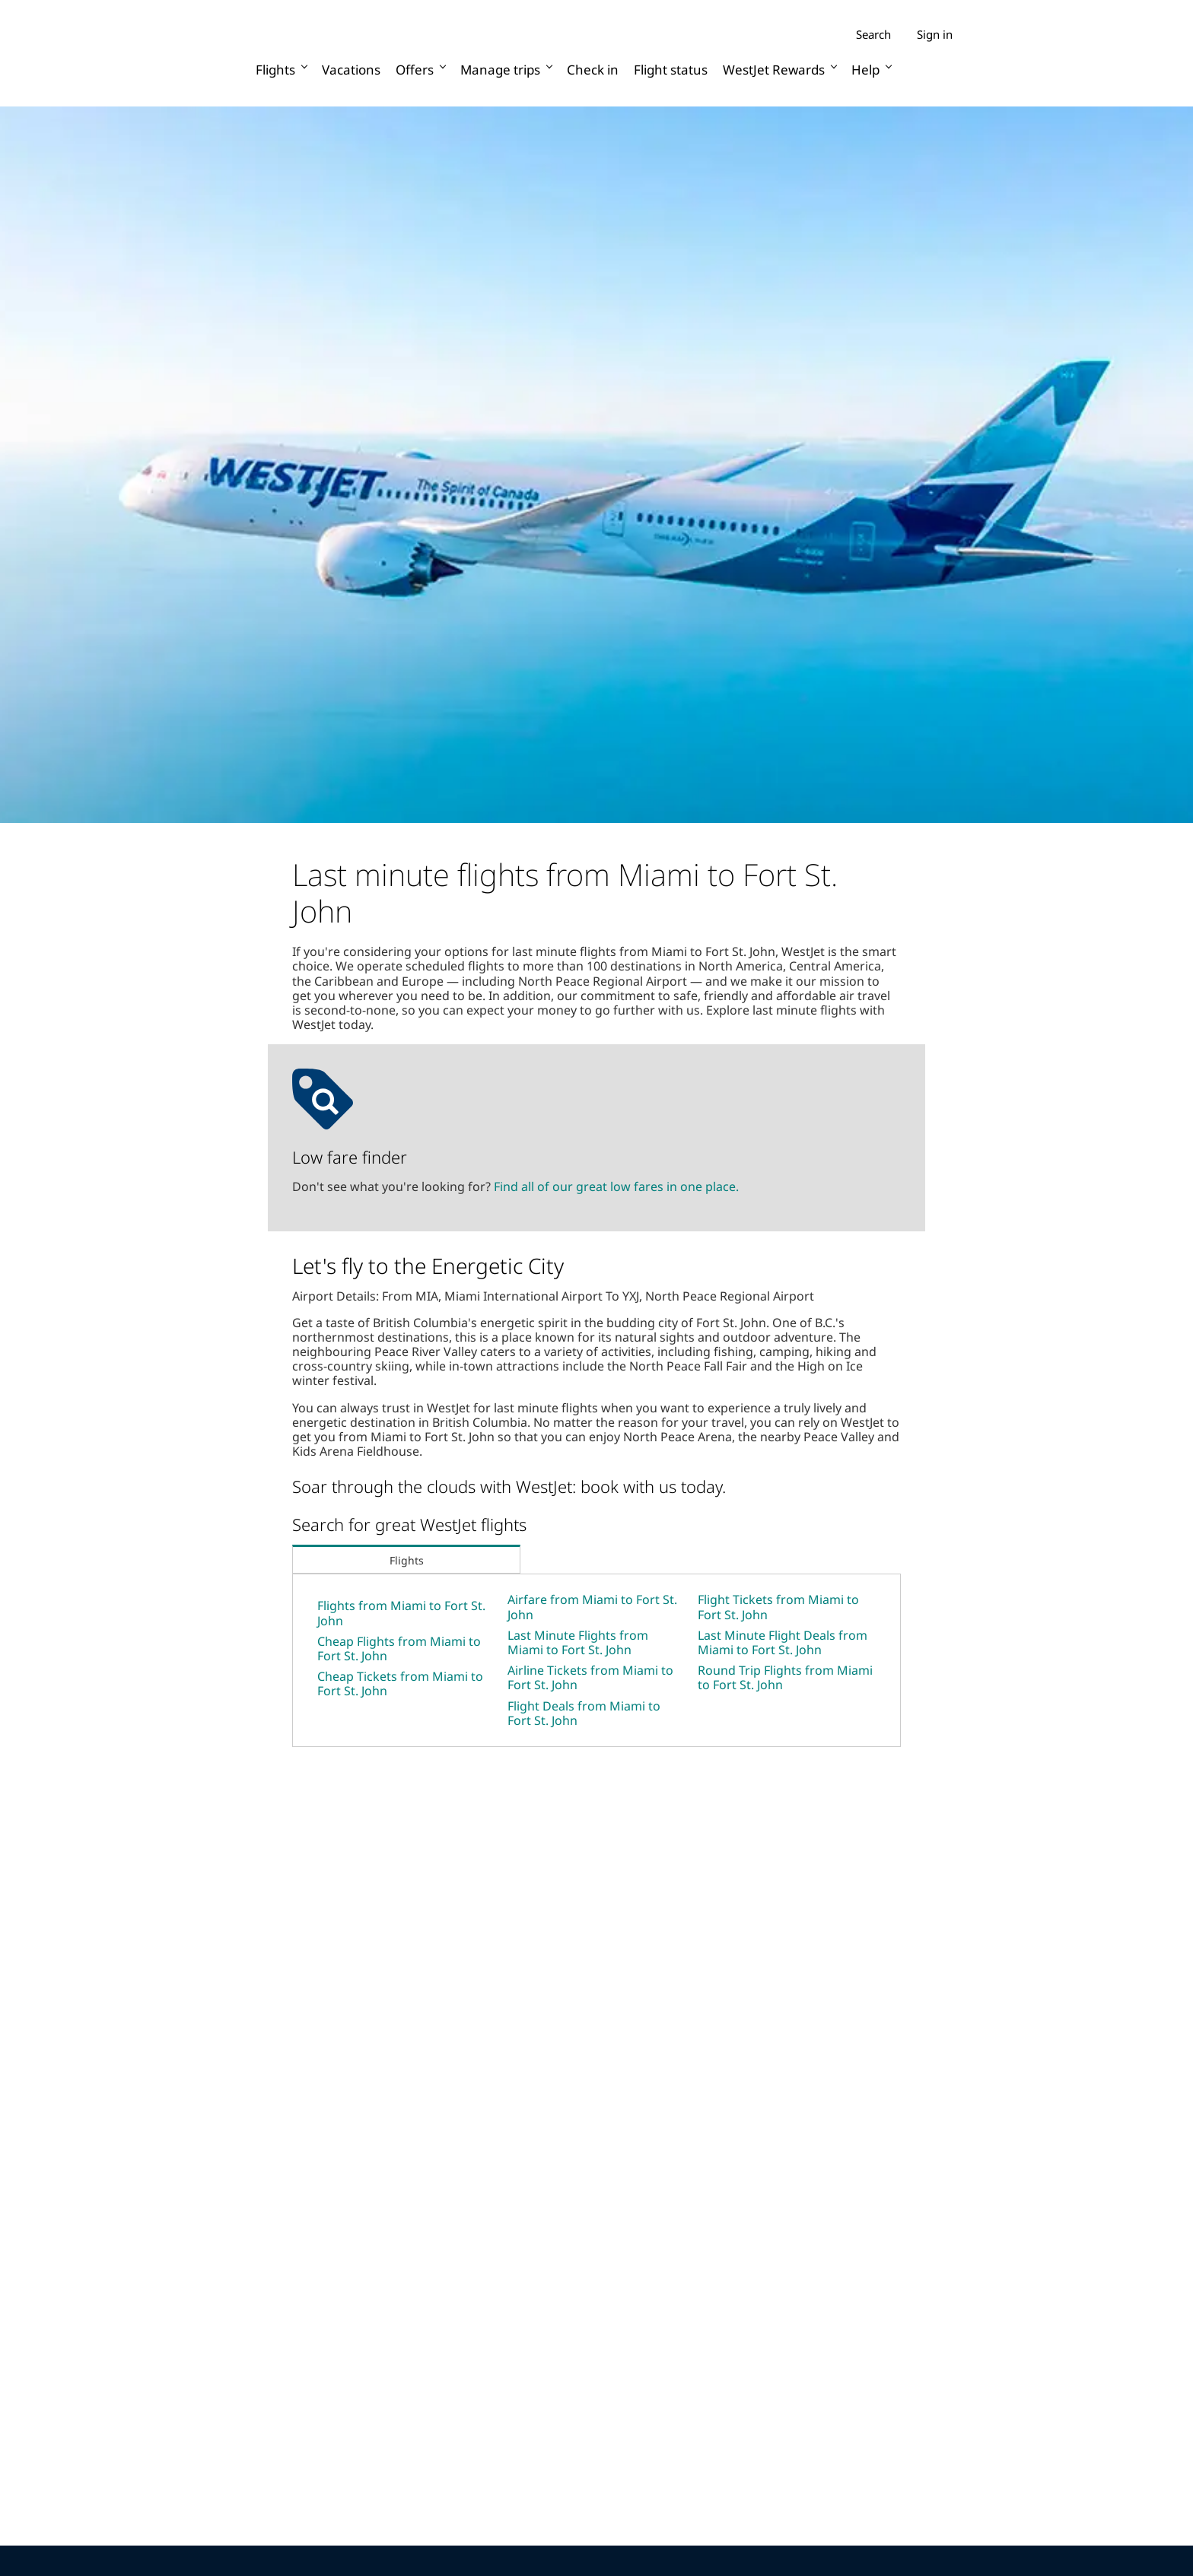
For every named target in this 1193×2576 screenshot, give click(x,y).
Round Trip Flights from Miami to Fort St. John (785, 1677)
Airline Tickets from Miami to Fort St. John (590, 1677)
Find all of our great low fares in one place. (616, 1186)
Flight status (671, 69)
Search (873, 34)
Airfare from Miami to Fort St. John (592, 1606)
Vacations (351, 69)
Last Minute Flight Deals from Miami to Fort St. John (782, 1642)
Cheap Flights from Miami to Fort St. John (399, 1648)
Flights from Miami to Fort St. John (401, 1612)
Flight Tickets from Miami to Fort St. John (778, 1606)
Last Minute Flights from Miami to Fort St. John (577, 1642)
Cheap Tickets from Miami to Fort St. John (400, 1683)
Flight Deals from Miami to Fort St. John (583, 1713)
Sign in (935, 34)
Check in (593, 69)
